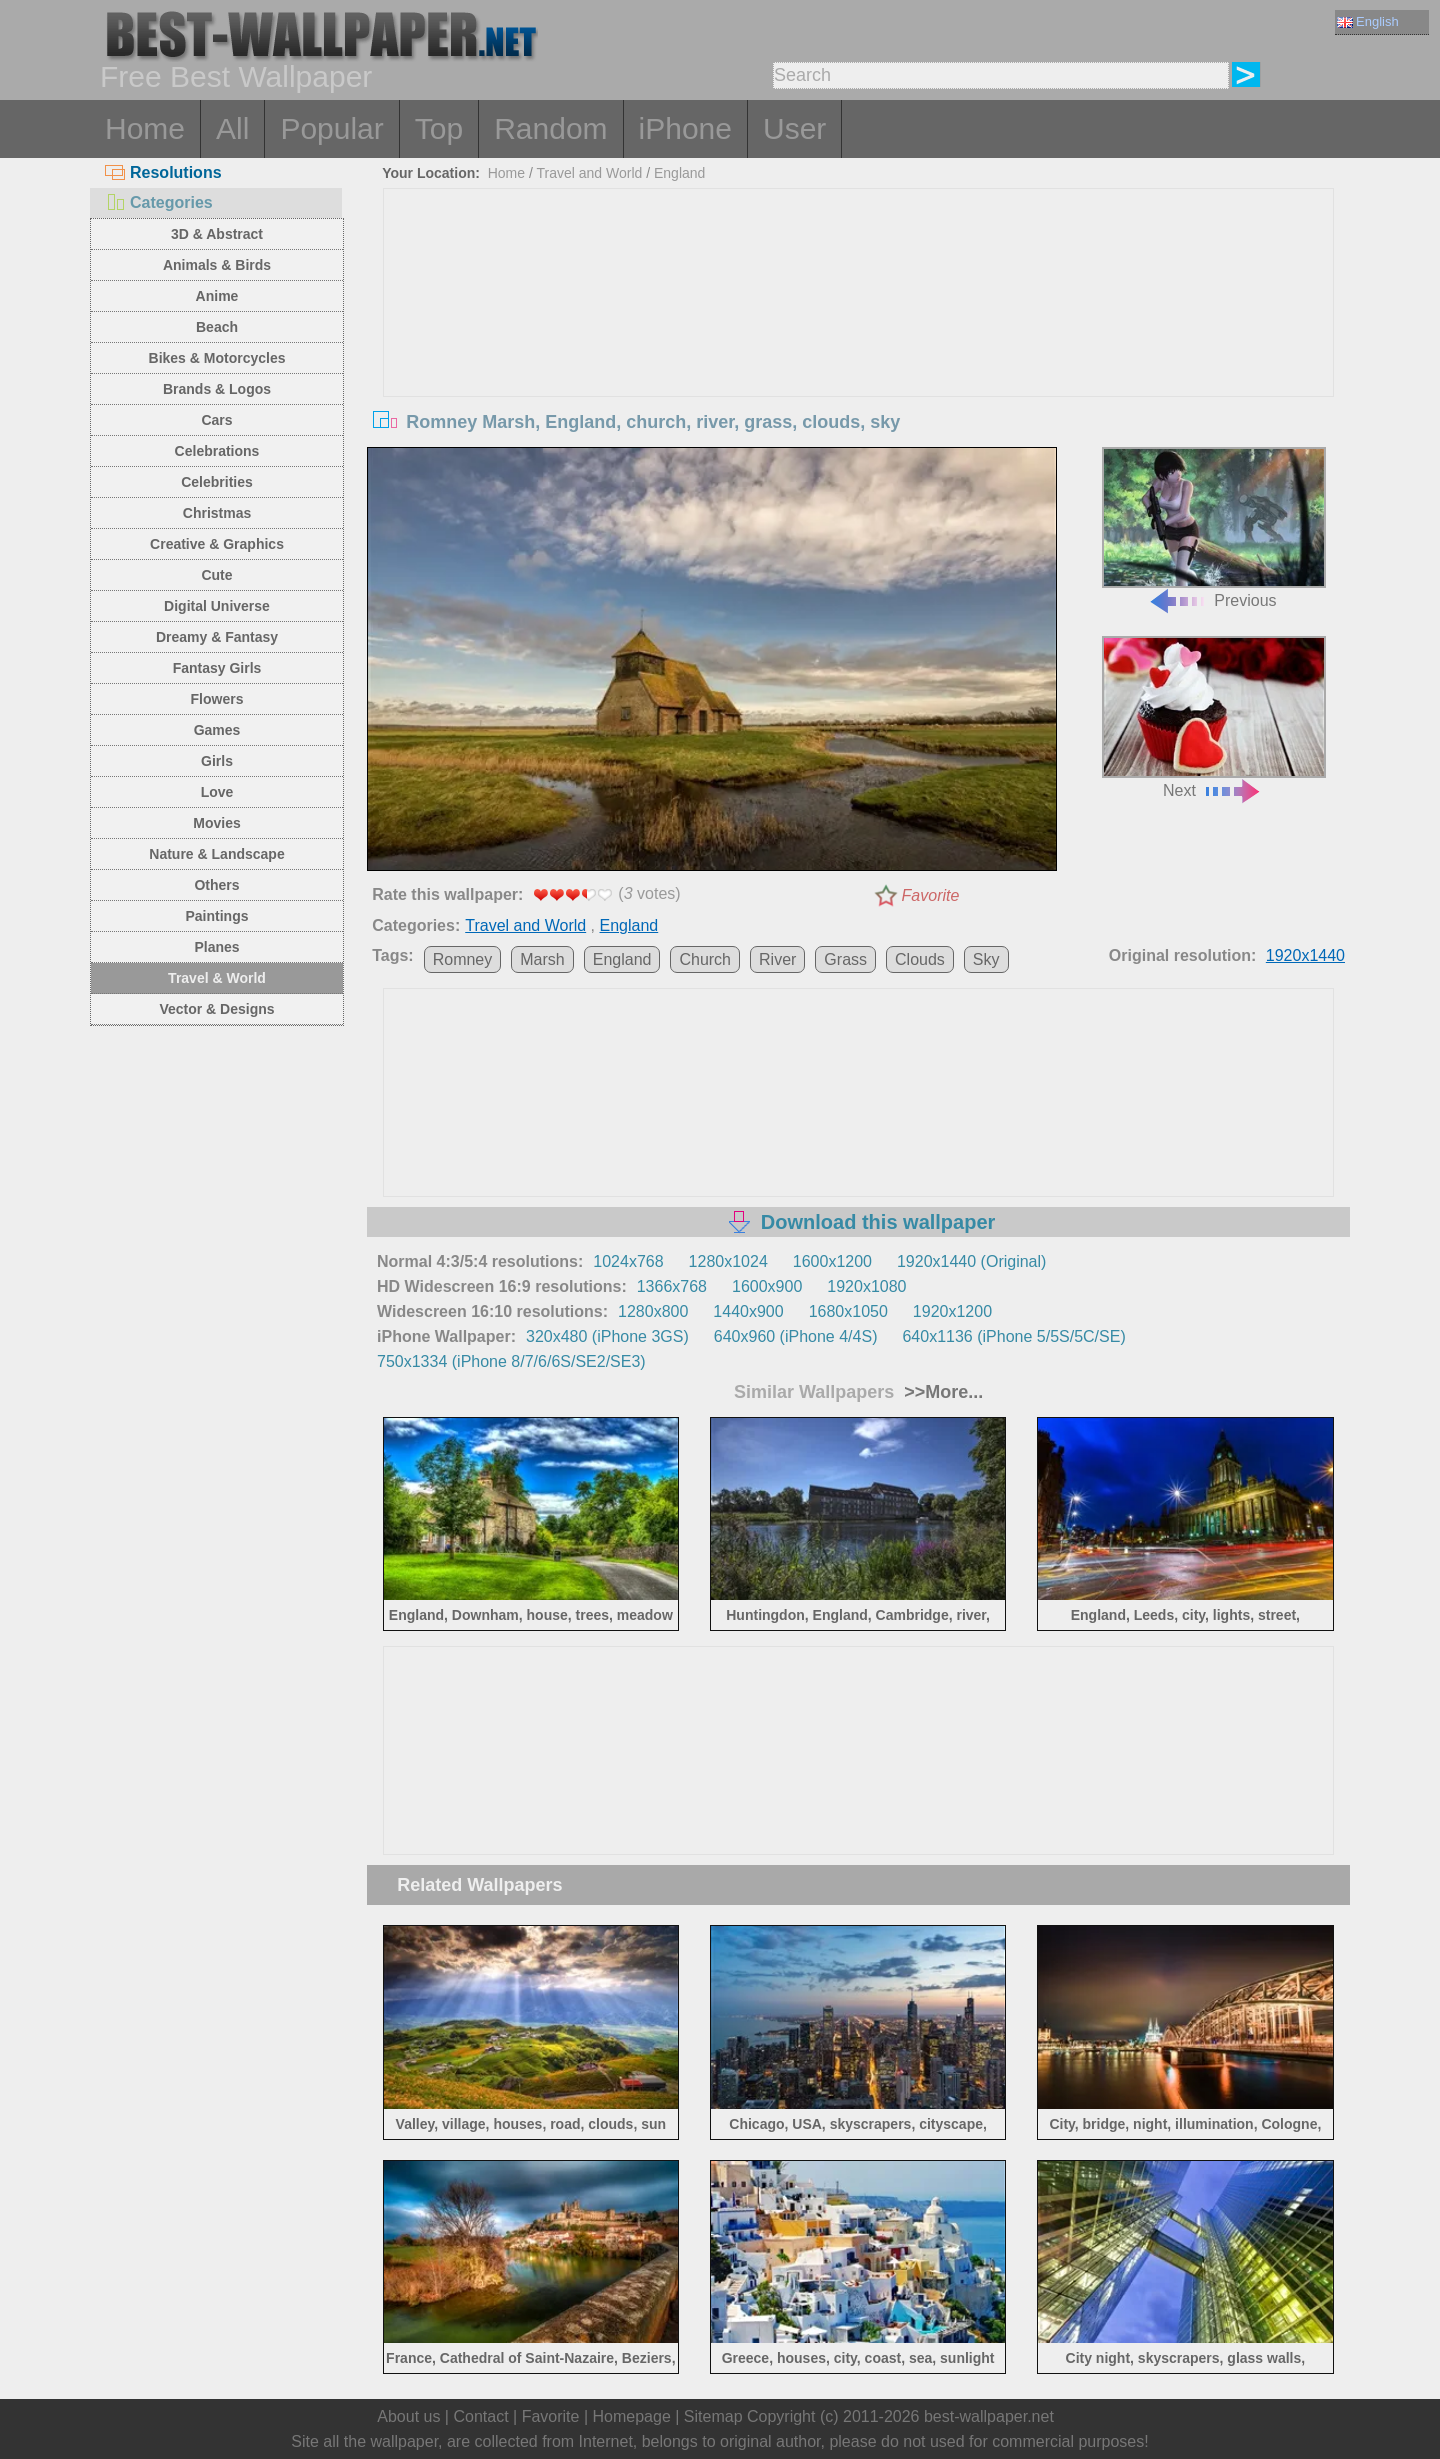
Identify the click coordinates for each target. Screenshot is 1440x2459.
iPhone (685, 128)
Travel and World (590, 173)
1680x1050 (848, 1311)
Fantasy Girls (217, 668)
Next (1214, 717)
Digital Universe (217, 606)
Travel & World (217, 978)
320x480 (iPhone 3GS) (607, 1336)
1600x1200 (832, 1261)
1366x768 (672, 1286)
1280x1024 (728, 1261)
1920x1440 (1305, 955)
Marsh (542, 959)
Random (550, 128)
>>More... (941, 1392)
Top (439, 128)
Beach (217, 327)
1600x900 (767, 1286)
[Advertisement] (859, 339)
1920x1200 (952, 1311)
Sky (986, 959)
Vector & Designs (216, 1009)
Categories (159, 202)
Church (705, 959)
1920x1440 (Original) (971, 1261)
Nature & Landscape (216, 854)
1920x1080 (866, 1286)
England (679, 173)
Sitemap (713, 2416)
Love (217, 792)
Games (217, 730)
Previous (1214, 528)
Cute (216, 575)
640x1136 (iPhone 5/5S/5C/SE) (1013, 1336)
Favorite (931, 895)
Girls (217, 761)
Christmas (217, 513)
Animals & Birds (217, 265)
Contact (480, 2416)
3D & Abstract (217, 234)
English (1368, 21)
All (232, 128)
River (777, 959)
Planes (216, 947)
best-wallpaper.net (989, 2416)
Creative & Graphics (217, 544)
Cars (216, 420)
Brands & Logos (217, 389)
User (794, 128)
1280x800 (653, 1311)
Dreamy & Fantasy (217, 637)
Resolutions (163, 172)
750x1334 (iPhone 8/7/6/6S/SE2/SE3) (511, 1361)
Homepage (632, 2416)
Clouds (920, 959)
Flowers (217, 699)
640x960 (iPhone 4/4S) (796, 1336)
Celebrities (217, 482)
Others (216, 885)
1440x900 (748, 1311)
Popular (331, 128)
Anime (217, 296)
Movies (216, 823)
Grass (845, 959)
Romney (463, 959)
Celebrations (217, 451)
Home (145, 128)
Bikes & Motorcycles (217, 358)
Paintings (216, 916)
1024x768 (628, 1261)
